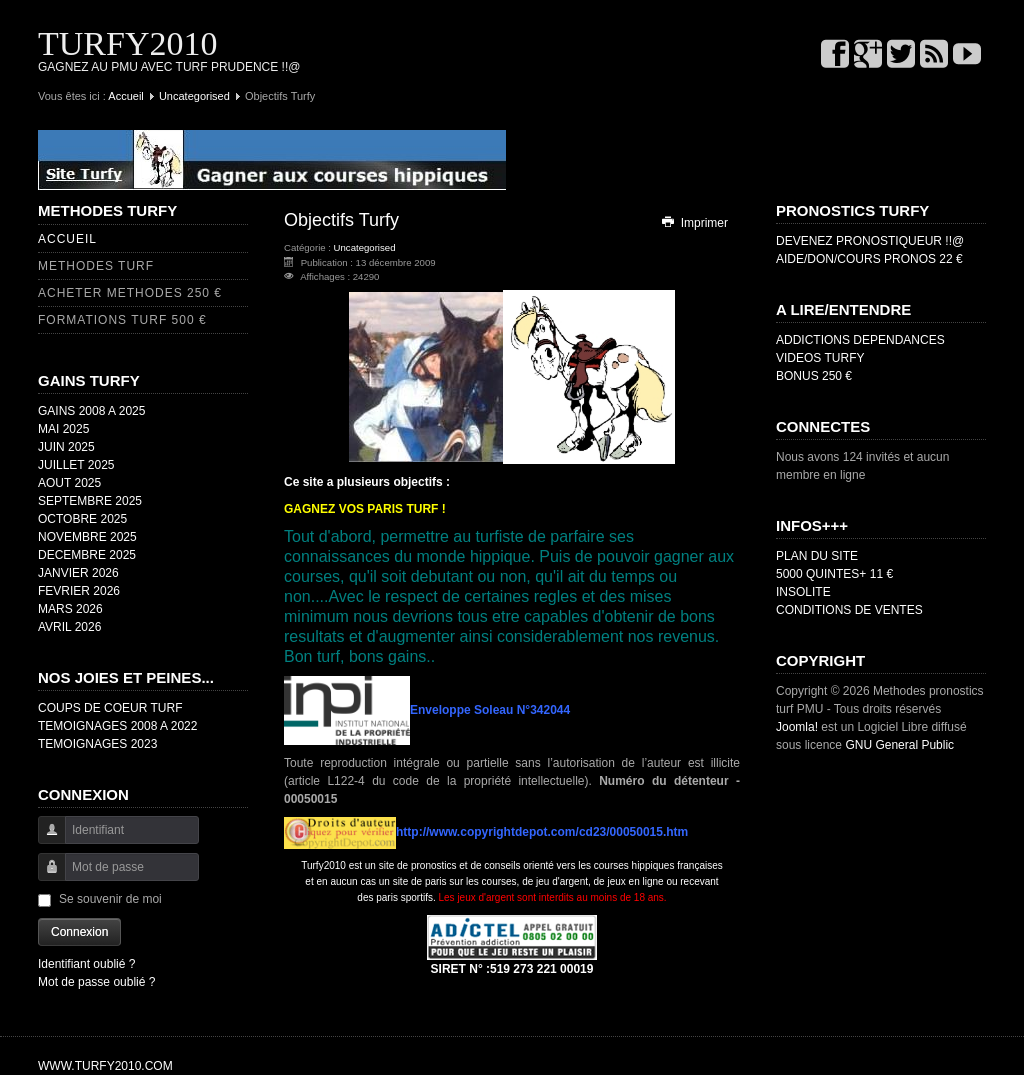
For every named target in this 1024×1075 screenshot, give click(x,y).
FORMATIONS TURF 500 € (122, 320)
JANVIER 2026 (78, 573)
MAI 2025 (63, 429)
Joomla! (797, 727)
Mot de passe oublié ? (96, 982)
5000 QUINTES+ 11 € (834, 574)
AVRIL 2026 (69, 627)
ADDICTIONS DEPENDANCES (860, 340)
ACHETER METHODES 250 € (130, 293)
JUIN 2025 (66, 447)
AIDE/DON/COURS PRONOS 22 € (869, 259)
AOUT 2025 (69, 483)
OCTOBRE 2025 (82, 519)
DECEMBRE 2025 (87, 555)
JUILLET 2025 (76, 465)
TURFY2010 (127, 43)
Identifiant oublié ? (86, 964)
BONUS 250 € (814, 376)
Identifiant (44, 839)
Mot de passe (44, 876)
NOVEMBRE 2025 (87, 537)
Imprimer (694, 223)
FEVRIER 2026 (79, 591)
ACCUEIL (67, 239)
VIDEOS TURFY (820, 358)
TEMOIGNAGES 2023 (97, 744)
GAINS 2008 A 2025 (91, 411)
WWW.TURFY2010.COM (105, 1066)
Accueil (125, 96)
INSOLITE (803, 592)
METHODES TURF (96, 266)
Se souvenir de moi (110, 899)
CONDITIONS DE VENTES (849, 610)
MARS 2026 (70, 609)
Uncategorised (194, 96)
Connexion (79, 932)
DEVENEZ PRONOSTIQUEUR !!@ (870, 241)
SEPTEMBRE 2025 (90, 501)
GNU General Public (899, 745)
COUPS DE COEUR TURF (110, 708)
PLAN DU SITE (817, 556)
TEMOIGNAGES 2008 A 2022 (117, 726)
